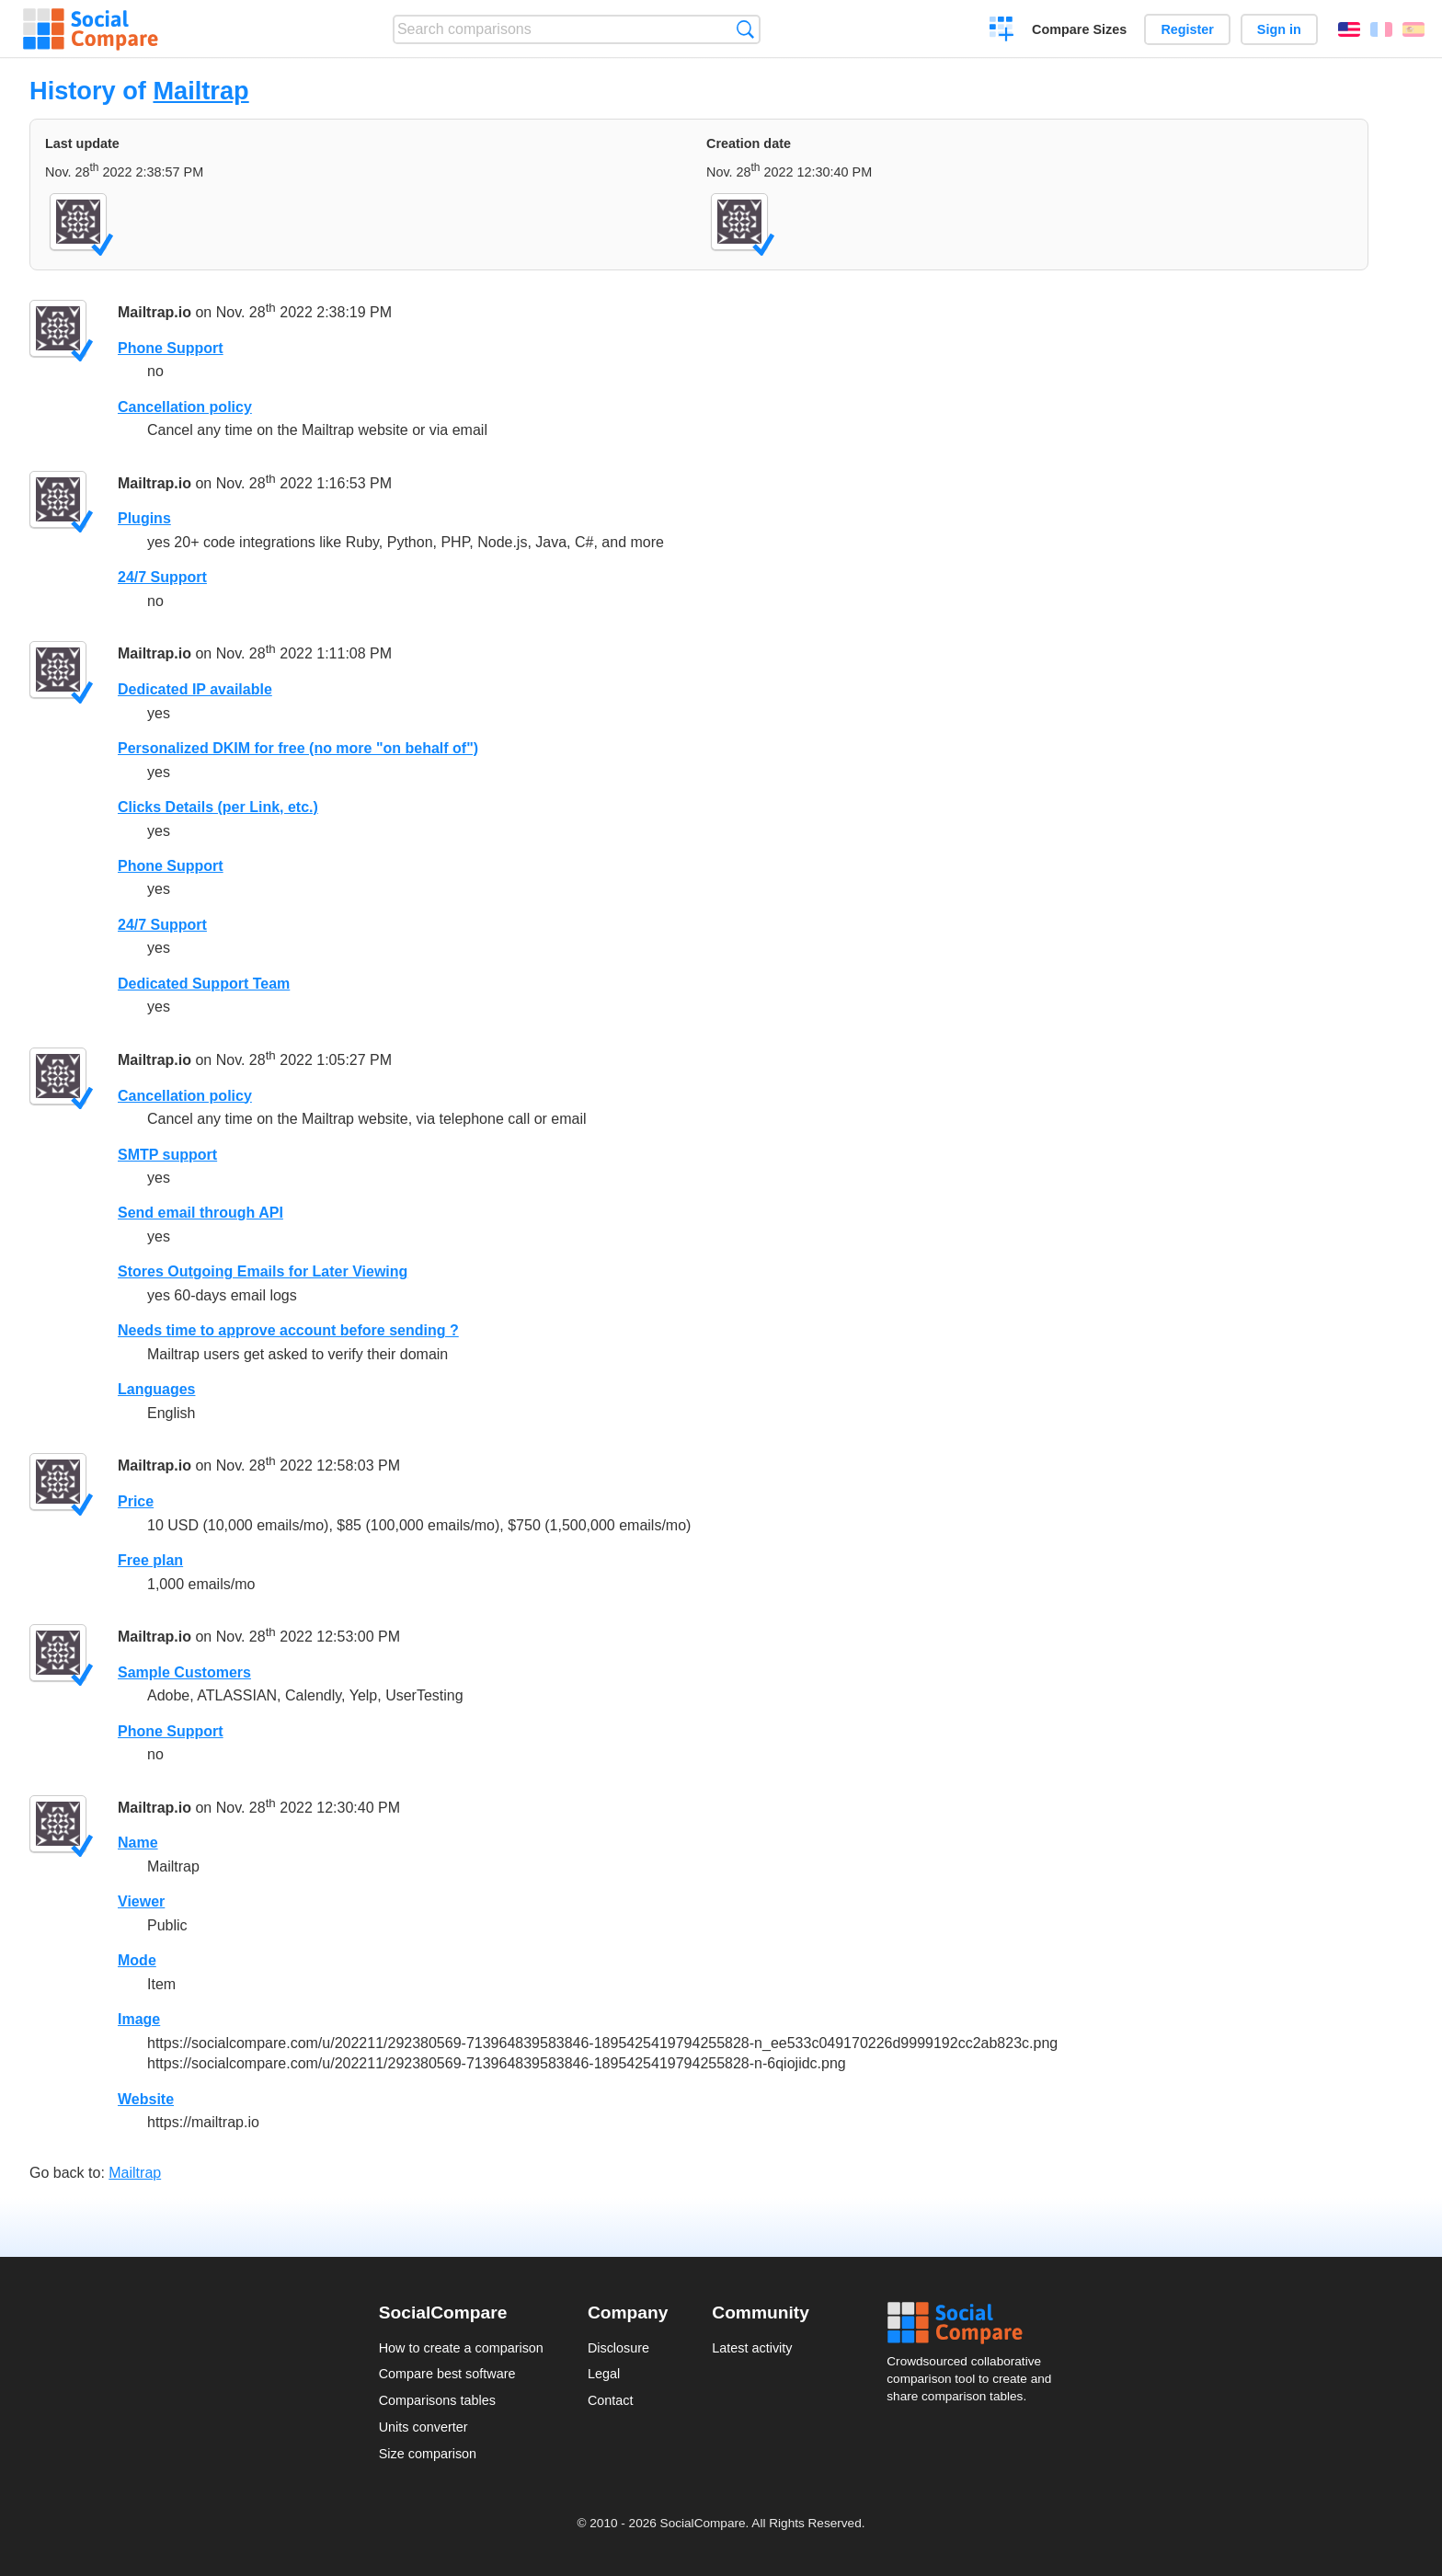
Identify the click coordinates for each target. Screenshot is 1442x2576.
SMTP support (167, 1154)
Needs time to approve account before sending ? (288, 1330)
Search (745, 29)
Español (1413, 29)
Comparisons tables (437, 2400)
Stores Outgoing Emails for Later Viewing (262, 1271)
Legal (604, 2373)
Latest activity (752, 2348)
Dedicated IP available (195, 689)
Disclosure (618, 2348)
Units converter (423, 2427)
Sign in (1279, 29)
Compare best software (447, 2373)
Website (146, 2099)
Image (139, 2019)
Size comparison (427, 2453)
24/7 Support (162, 577)
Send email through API (200, 1212)
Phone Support (170, 348)
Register (1187, 29)
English (1349, 29)
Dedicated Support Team (204, 983)
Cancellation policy (185, 407)
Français (1381, 29)
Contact (611, 2400)
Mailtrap (200, 90)
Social (975, 2323)
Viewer (141, 1901)
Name (138, 1842)
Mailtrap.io (154, 312)
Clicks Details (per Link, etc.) (218, 807)
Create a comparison (1002, 31)
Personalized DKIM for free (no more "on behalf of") (298, 748)
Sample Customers (184, 1672)
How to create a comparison (461, 2348)
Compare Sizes (1079, 29)
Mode (137, 1960)
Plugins (144, 518)
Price (136, 1501)
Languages (156, 1389)
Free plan (150, 1560)
